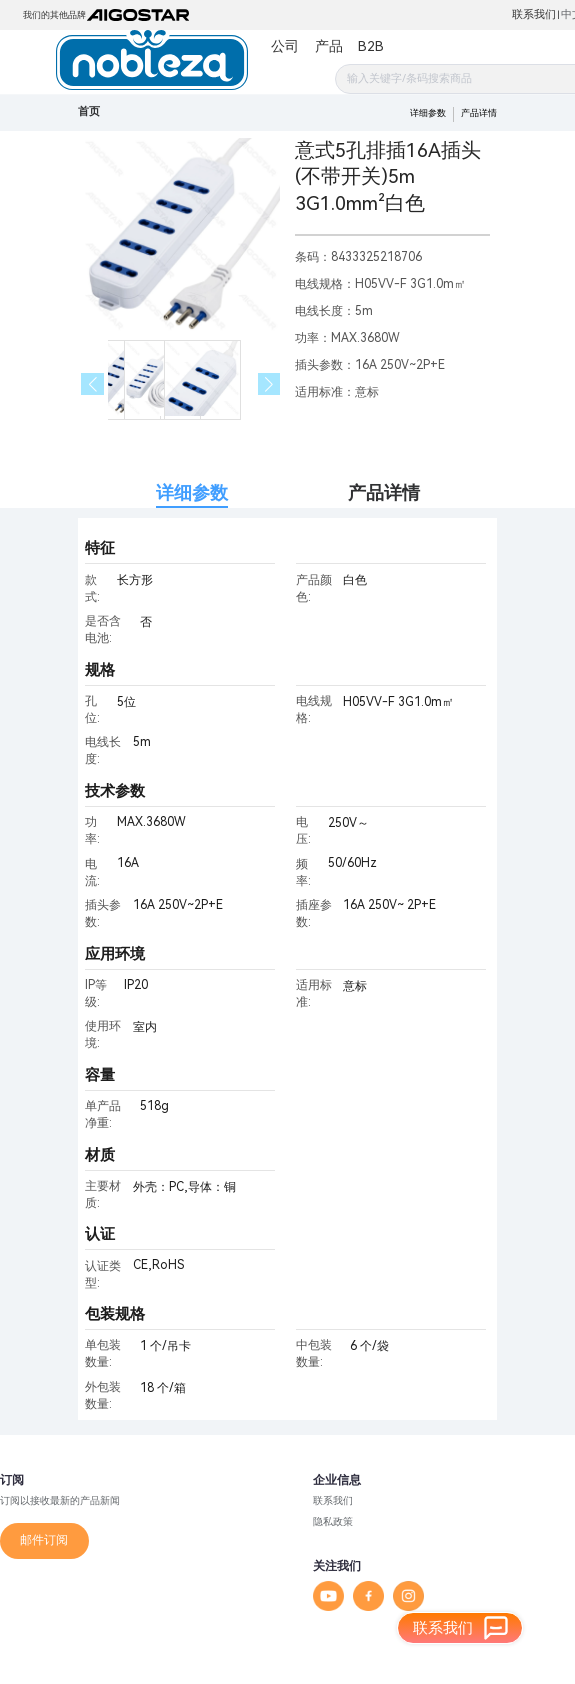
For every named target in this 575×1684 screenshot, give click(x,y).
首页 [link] (89, 111)
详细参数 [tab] (192, 492)
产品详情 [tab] (384, 492)
